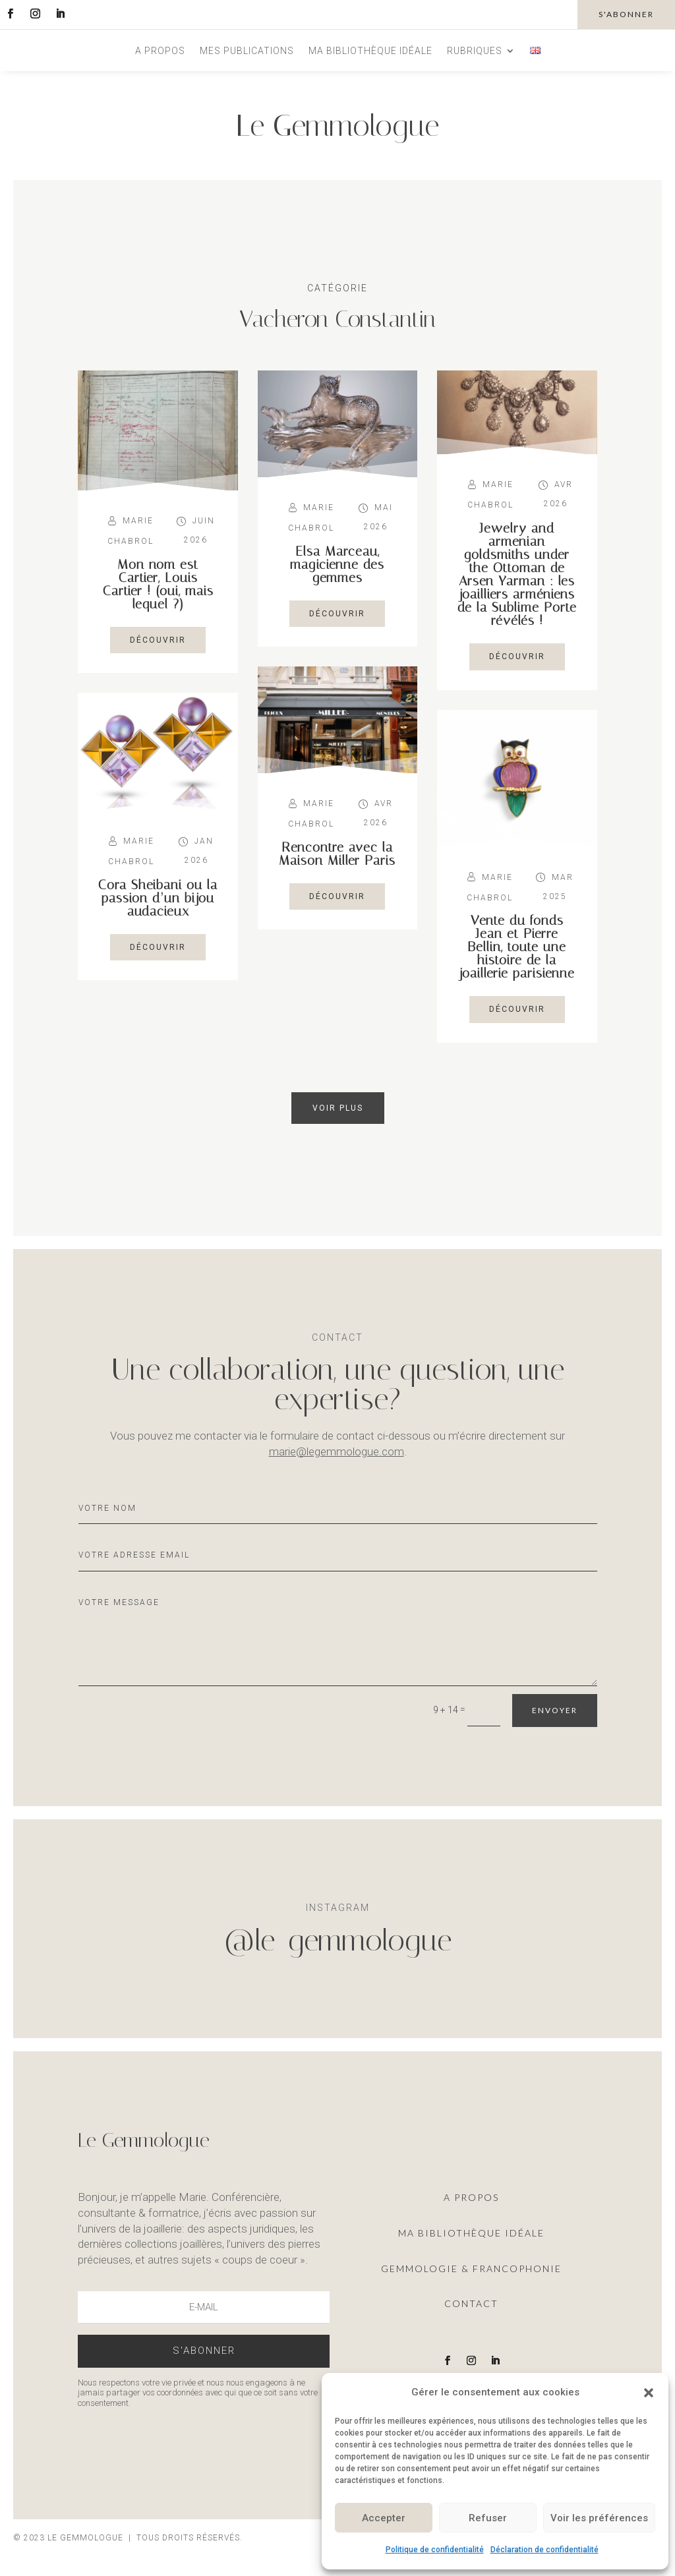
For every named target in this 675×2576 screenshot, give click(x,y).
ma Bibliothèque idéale (471, 2233)
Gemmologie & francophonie (471, 2268)
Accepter (383, 2518)
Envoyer (554, 1710)
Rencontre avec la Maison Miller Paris (337, 853)
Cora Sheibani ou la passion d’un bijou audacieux (158, 898)
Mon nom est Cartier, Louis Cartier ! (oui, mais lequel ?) (158, 584)
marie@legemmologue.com (336, 1451)
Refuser (488, 2518)
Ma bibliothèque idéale (370, 51)
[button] (648, 2392)
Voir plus (337, 1108)
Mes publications (247, 51)
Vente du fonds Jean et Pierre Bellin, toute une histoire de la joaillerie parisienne (517, 946)
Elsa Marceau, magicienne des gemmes (337, 564)
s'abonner (626, 14)
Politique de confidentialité (435, 2549)
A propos (160, 51)
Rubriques (474, 51)
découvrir (158, 640)
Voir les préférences (599, 2518)
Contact (471, 2303)
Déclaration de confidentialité (544, 2549)
